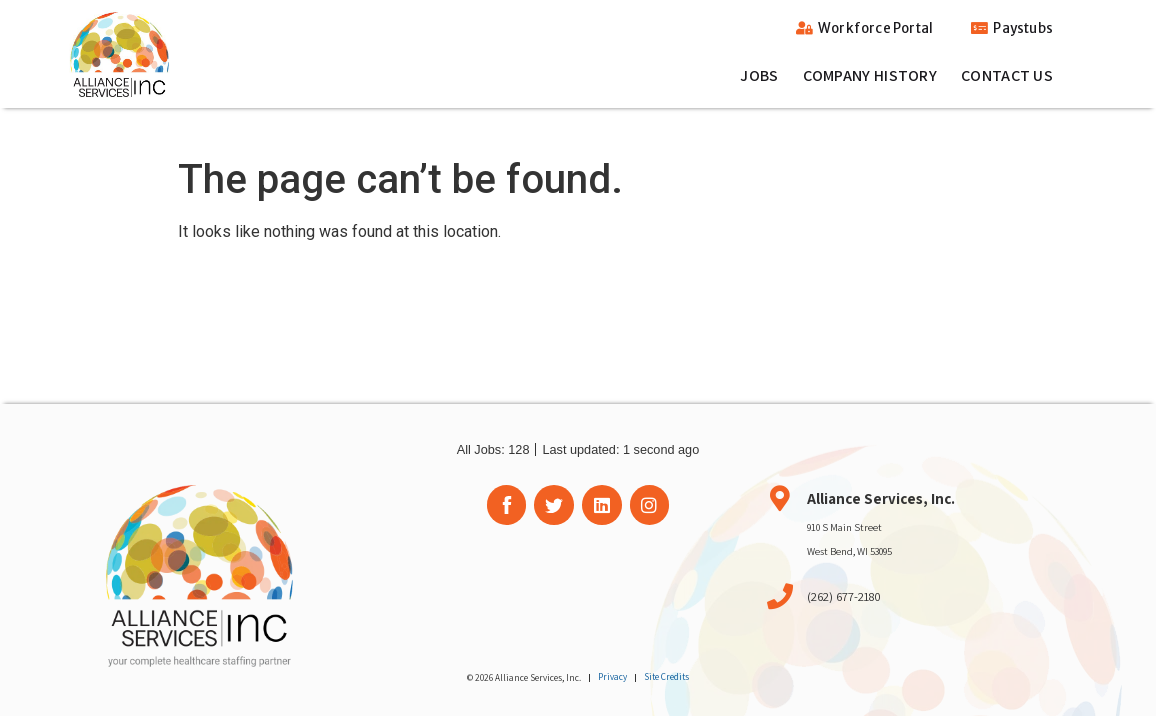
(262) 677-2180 (844, 596)
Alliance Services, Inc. (881, 498)
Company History (870, 75)
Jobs (759, 75)
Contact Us (1007, 75)
